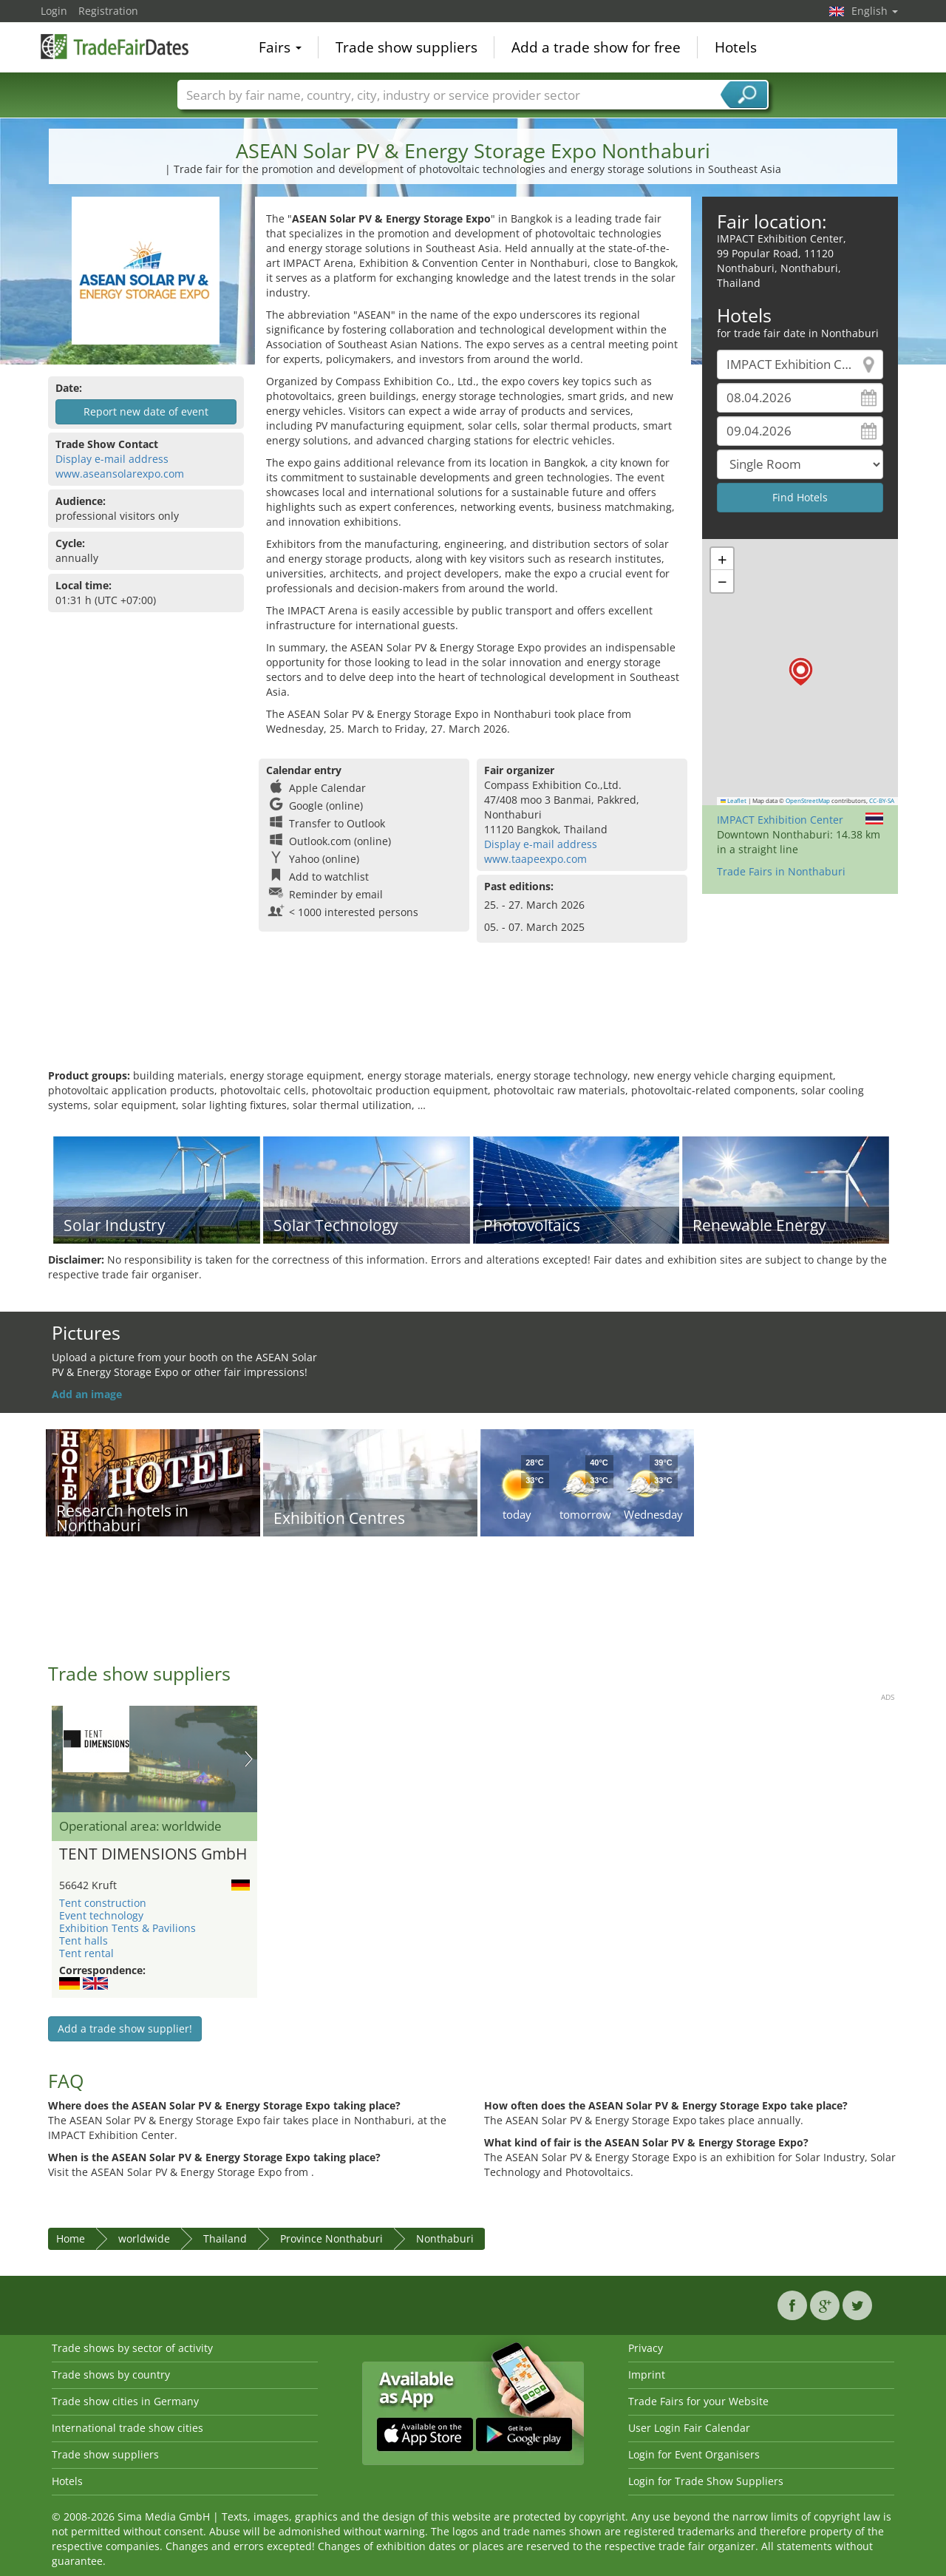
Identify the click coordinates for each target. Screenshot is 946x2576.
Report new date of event (146, 411)
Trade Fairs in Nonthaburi (781, 871)
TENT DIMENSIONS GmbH (153, 1854)
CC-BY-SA (881, 800)
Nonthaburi (445, 2238)
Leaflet (734, 800)
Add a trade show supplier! (125, 2028)
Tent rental (86, 1953)
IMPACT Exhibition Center (780, 820)
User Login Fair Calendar (689, 2428)
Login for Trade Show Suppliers (705, 2481)
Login (54, 11)
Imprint (646, 2374)
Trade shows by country (111, 2374)
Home (70, 2238)
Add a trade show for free (596, 47)
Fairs (280, 47)
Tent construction (102, 1903)
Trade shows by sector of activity (132, 2348)
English (874, 11)
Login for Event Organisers (694, 2454)
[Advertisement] (473, 1020)
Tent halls (83, 1940)
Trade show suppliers (406, 47)
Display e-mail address (112, 459)
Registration (108, 11)
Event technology (101, 1915)
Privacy (645, 2348)
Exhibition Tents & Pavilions (127, 1928)
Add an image (87, 1394)
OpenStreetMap (808, 800)
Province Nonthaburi (331, 2238)
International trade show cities (127, 2428)
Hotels (736, 47)
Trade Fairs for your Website (698, 2401)
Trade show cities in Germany (125, 2401)
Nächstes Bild (248, 1759)
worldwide (144, 2238)
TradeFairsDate (114, 46)
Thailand (225, 2238)
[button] (801, 672)
